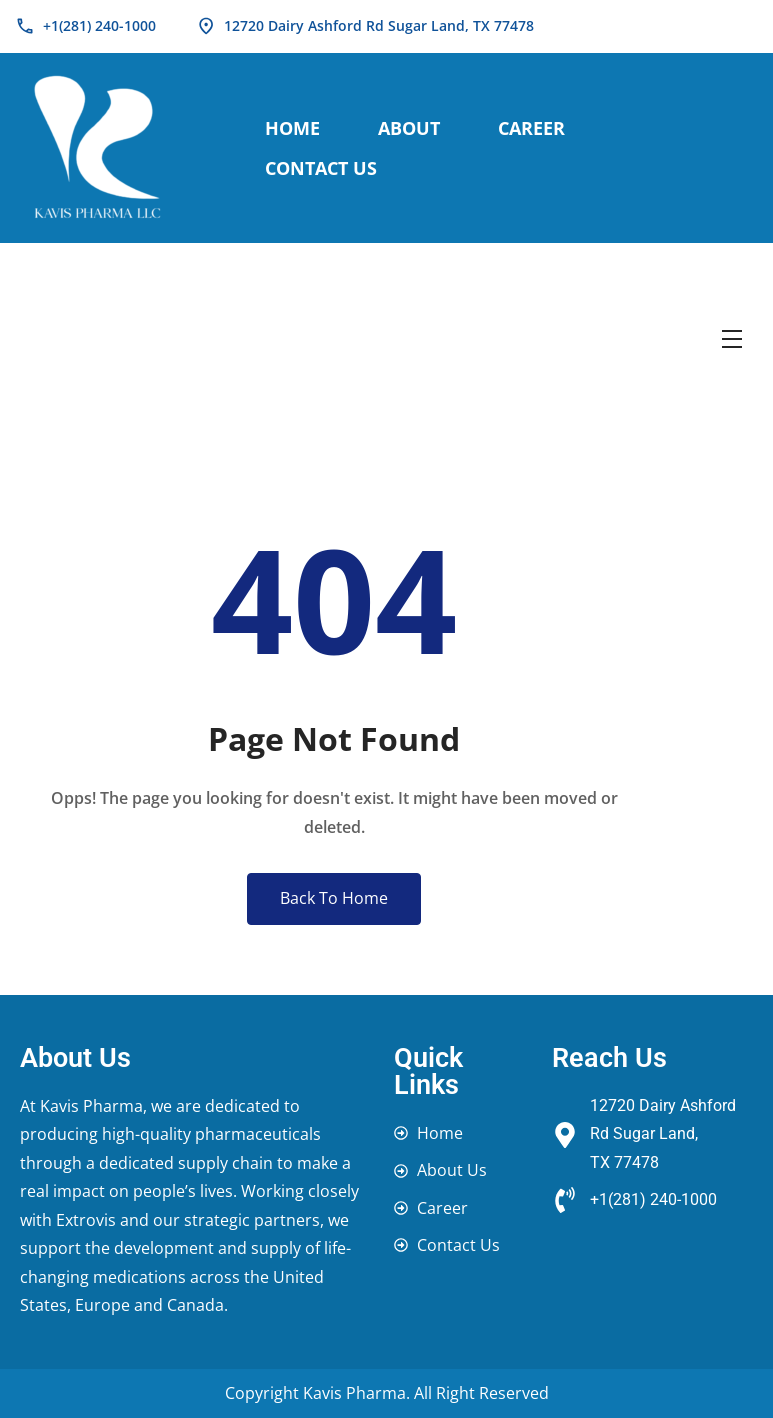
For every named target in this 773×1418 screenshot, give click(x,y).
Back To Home (334, 898)
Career (531, 128)
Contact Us (321, 168)
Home (292, 128)
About (409, 128)
